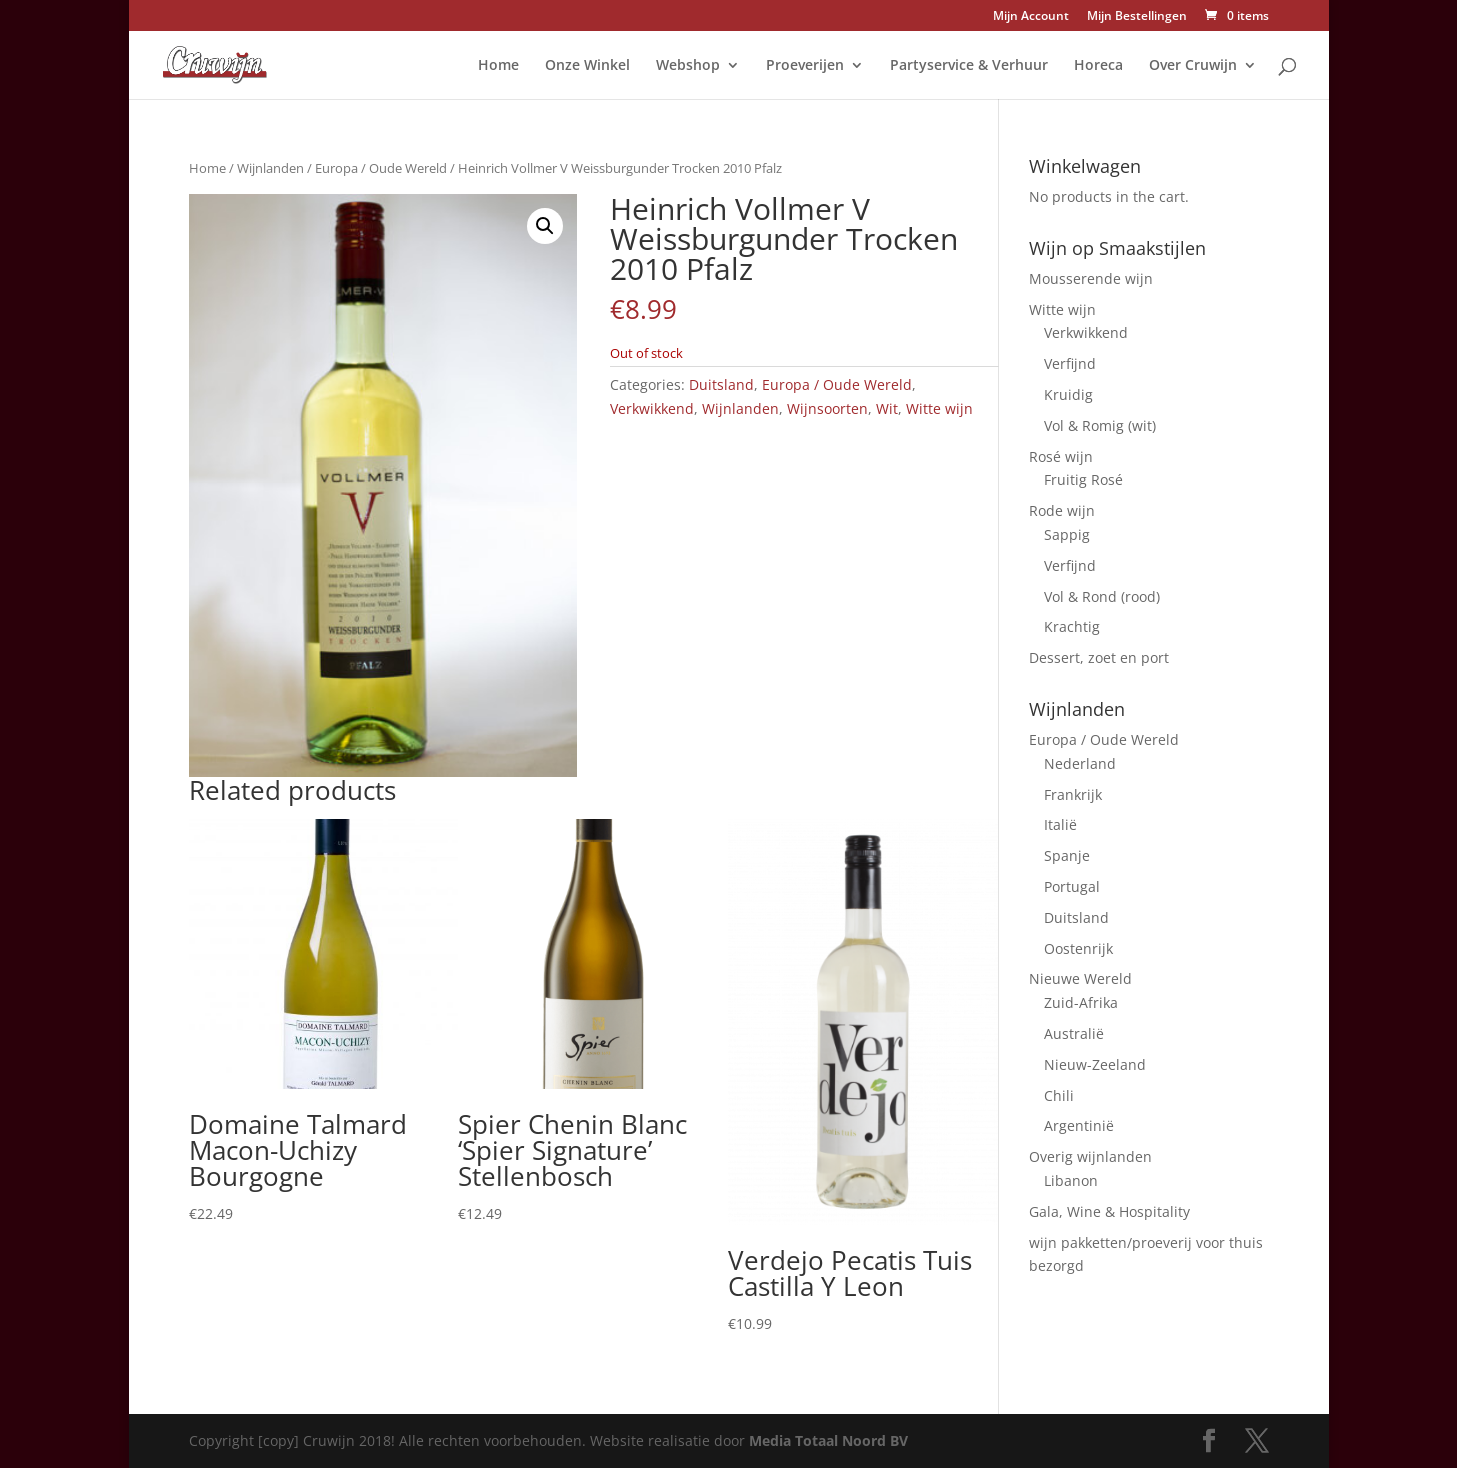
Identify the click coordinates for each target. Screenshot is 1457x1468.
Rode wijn (1062, 510)
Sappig (1067, 534)
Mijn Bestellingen (1137, 17)
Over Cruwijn (1193, 66)
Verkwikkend (652, 408)
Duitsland (721, 384)
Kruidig (1068, 394)
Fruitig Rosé (1083, 479)
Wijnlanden (270, 168)
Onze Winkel (587, 66)
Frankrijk (1073, 794)
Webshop (688, 66)
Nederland (1080, 763)
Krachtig (1072, 626)
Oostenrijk (1078, 948)
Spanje (1067, 855)
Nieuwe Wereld (1080, 978)
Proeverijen (805, 66)
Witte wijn (939, 408)
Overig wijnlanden (1090, 1156)
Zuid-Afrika (1081, 1002)
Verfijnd (1070, 363)
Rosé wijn (1061, 456)
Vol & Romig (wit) (1100, 425)
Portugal (1072, 886)
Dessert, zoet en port (1099, 657)
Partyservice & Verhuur (969, 66)
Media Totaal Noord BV (828, 1440)
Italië (1060, 824)
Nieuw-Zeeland (1095, 1064)
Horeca (1098, 66)
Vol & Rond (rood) (1102, 596)
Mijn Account (1031, 17)
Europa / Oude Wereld (381, 168)
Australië (1074, 1033)
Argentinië (1079, 1125)
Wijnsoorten (827, 408)
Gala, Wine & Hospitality (1109, 1211)
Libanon (1071, 1180)
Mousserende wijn (1091, 278)
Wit (887, 408)
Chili (1059, 1095)
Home (498, 66)
